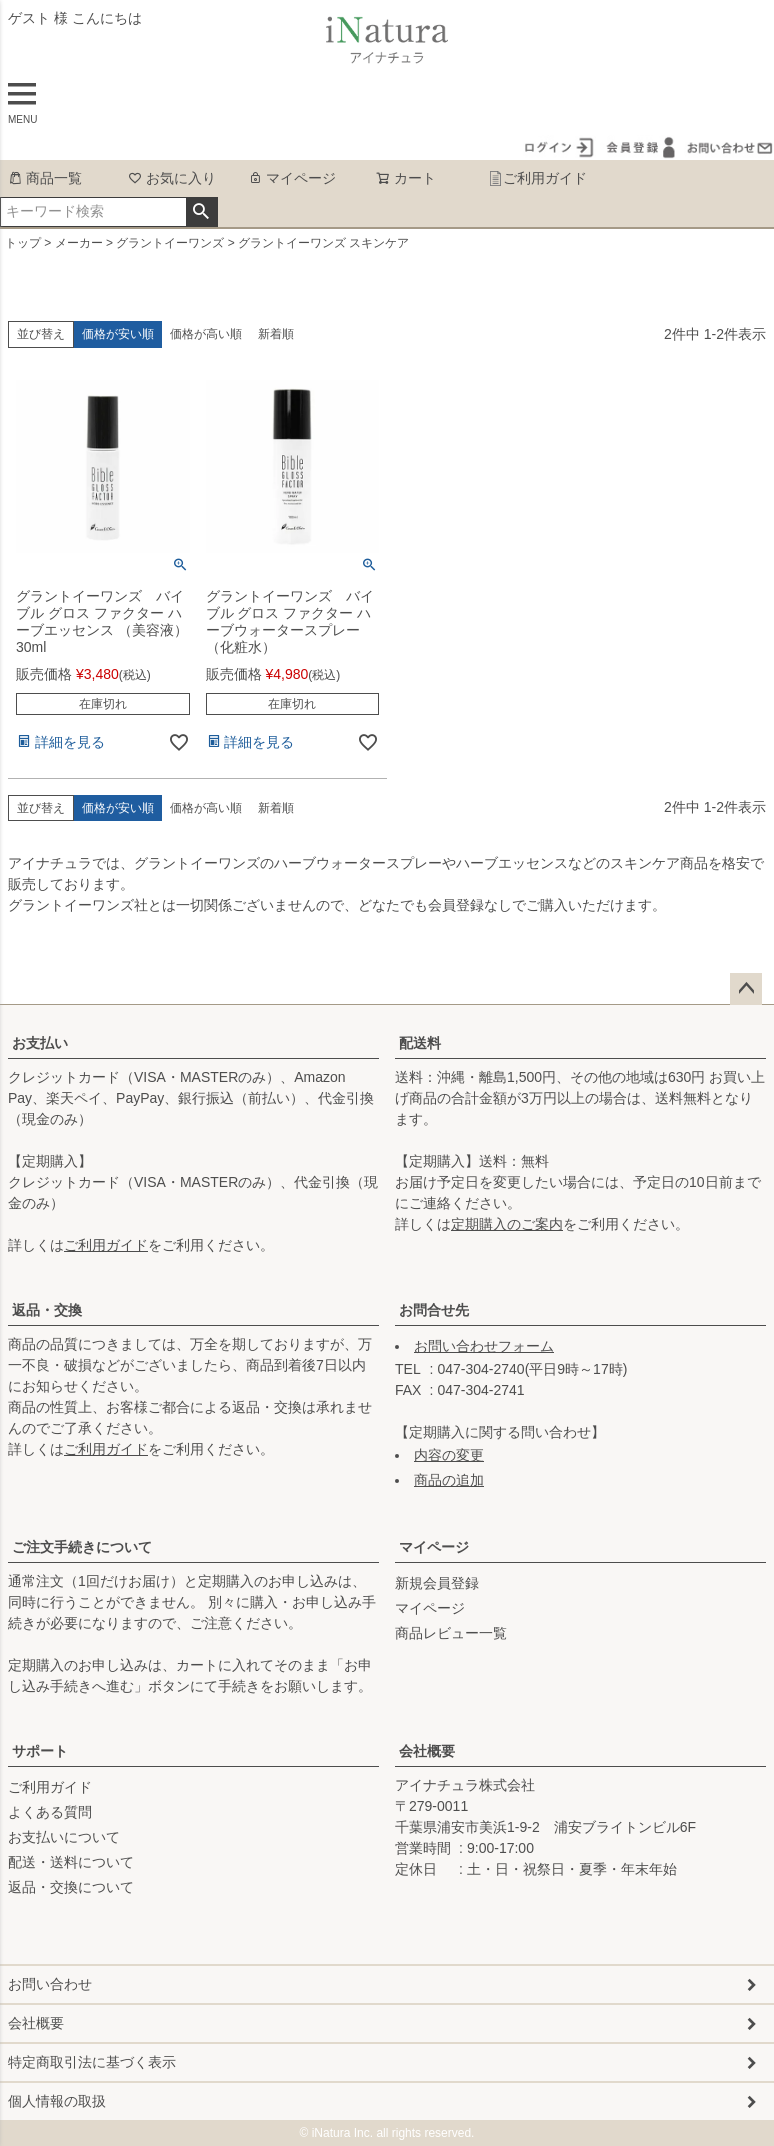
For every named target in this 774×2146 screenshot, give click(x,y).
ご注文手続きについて (82, 1547)
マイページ (292, 178)
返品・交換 (47, 1310)
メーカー (79, 243)
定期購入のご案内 (507, 1224)
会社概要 (427, 1751)
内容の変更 (449, 1455)
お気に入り (172, 178)
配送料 (420, 1043)
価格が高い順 (206, 334)
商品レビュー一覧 (451, 1633)
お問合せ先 (434, 1310)
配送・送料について (71, 1862)
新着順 (276, 334)
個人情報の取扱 (57, 2101)
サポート (40, 1751)
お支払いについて (64, 1837)
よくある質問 (50, 1812)
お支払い (40, 1043)
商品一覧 (45, 178)
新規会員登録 (437, 1583)
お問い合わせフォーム (484, 1346)
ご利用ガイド (537, 178)
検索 (201, 212)
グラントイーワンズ (170, 243)
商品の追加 (449, 1480)
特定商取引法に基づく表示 (92, 2062)
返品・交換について (71, 1887)
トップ (23, 243)
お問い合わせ (50, 1984)
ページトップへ (746, 989)
